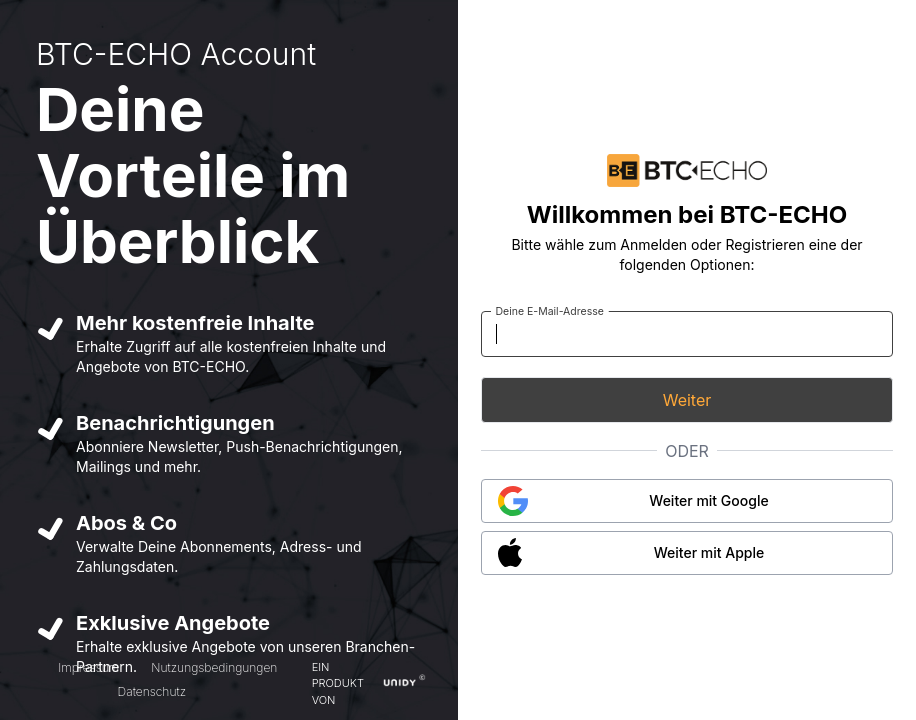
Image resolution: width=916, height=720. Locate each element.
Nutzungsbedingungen (214, 667)
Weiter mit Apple (709, 552)
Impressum (88, 667)
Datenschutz (152, 691)
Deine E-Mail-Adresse (549, 310)
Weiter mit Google (708, 500)
